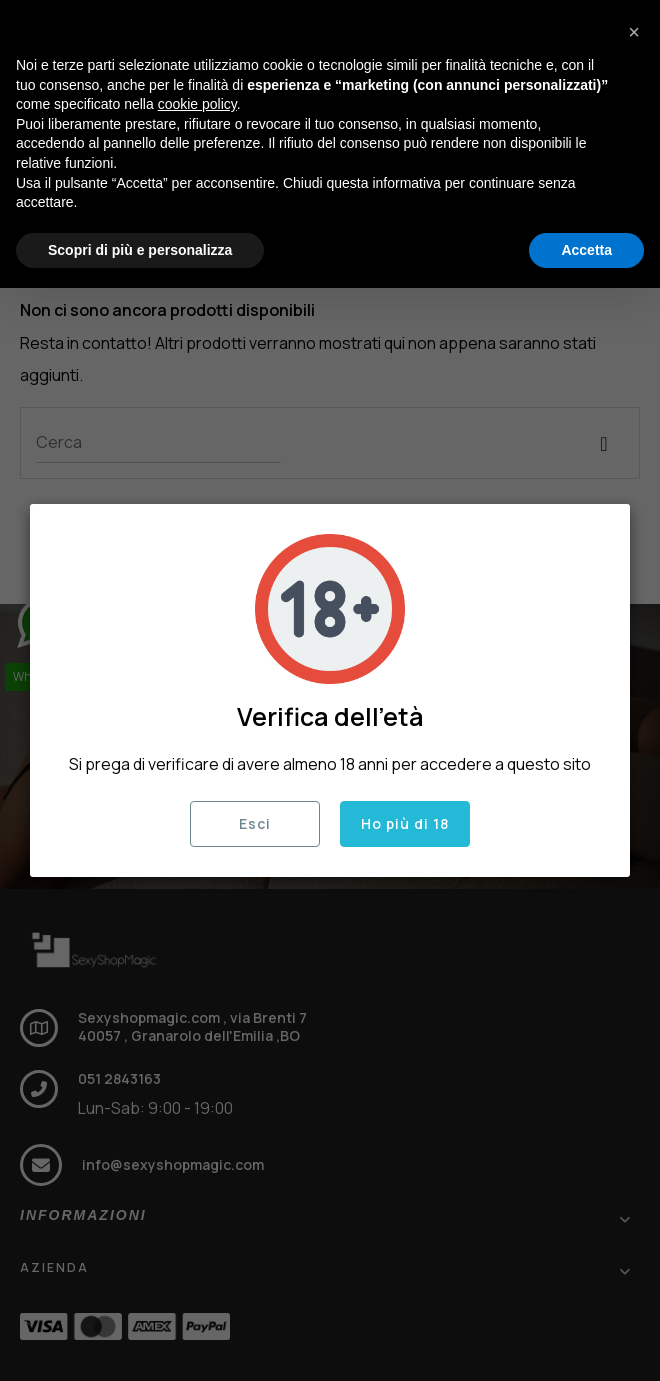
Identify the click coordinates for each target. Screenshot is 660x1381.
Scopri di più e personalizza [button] (140, 250)
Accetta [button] (586, 250)
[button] (634, 32)
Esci (255, 823)
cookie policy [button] (197, 104)
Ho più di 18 (405, 823)
